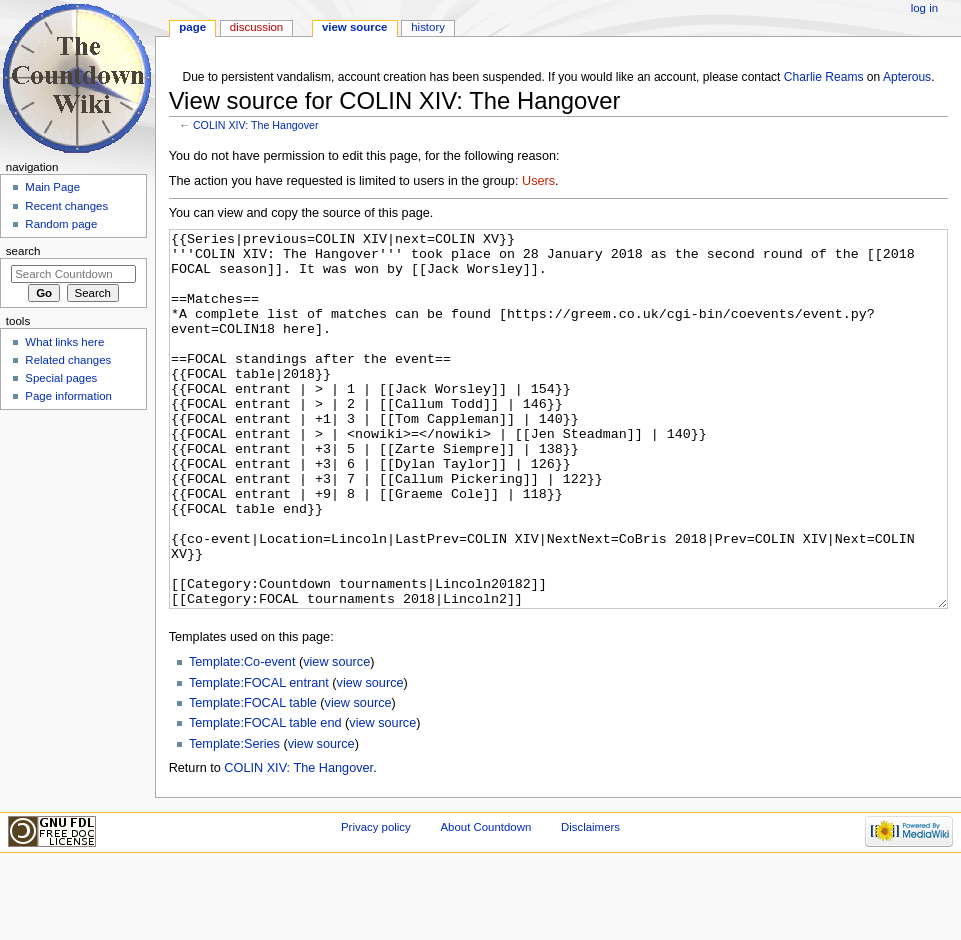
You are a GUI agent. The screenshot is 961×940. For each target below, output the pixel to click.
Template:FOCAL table (253, 778)
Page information (68, 396)
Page (192, 27)
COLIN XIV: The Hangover (256, 125)
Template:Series (234, 819)
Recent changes (66, 206)
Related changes (68, 360)
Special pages (61, 378)
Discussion (256, 27)
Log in (924, 8)
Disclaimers (590, 902)
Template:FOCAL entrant (259, 758)
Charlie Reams (824, 77)
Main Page (52, 187)
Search (23, 251)
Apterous (907, 77)
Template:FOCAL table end (265, 798)
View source (355, 27)
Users (538, 181)
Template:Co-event (242, 737)
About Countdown (485, 902)
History (428, 27)
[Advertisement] (73, 566)
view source (336, 737)
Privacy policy (376, 902)
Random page (61, 224)
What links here (64, 342)
